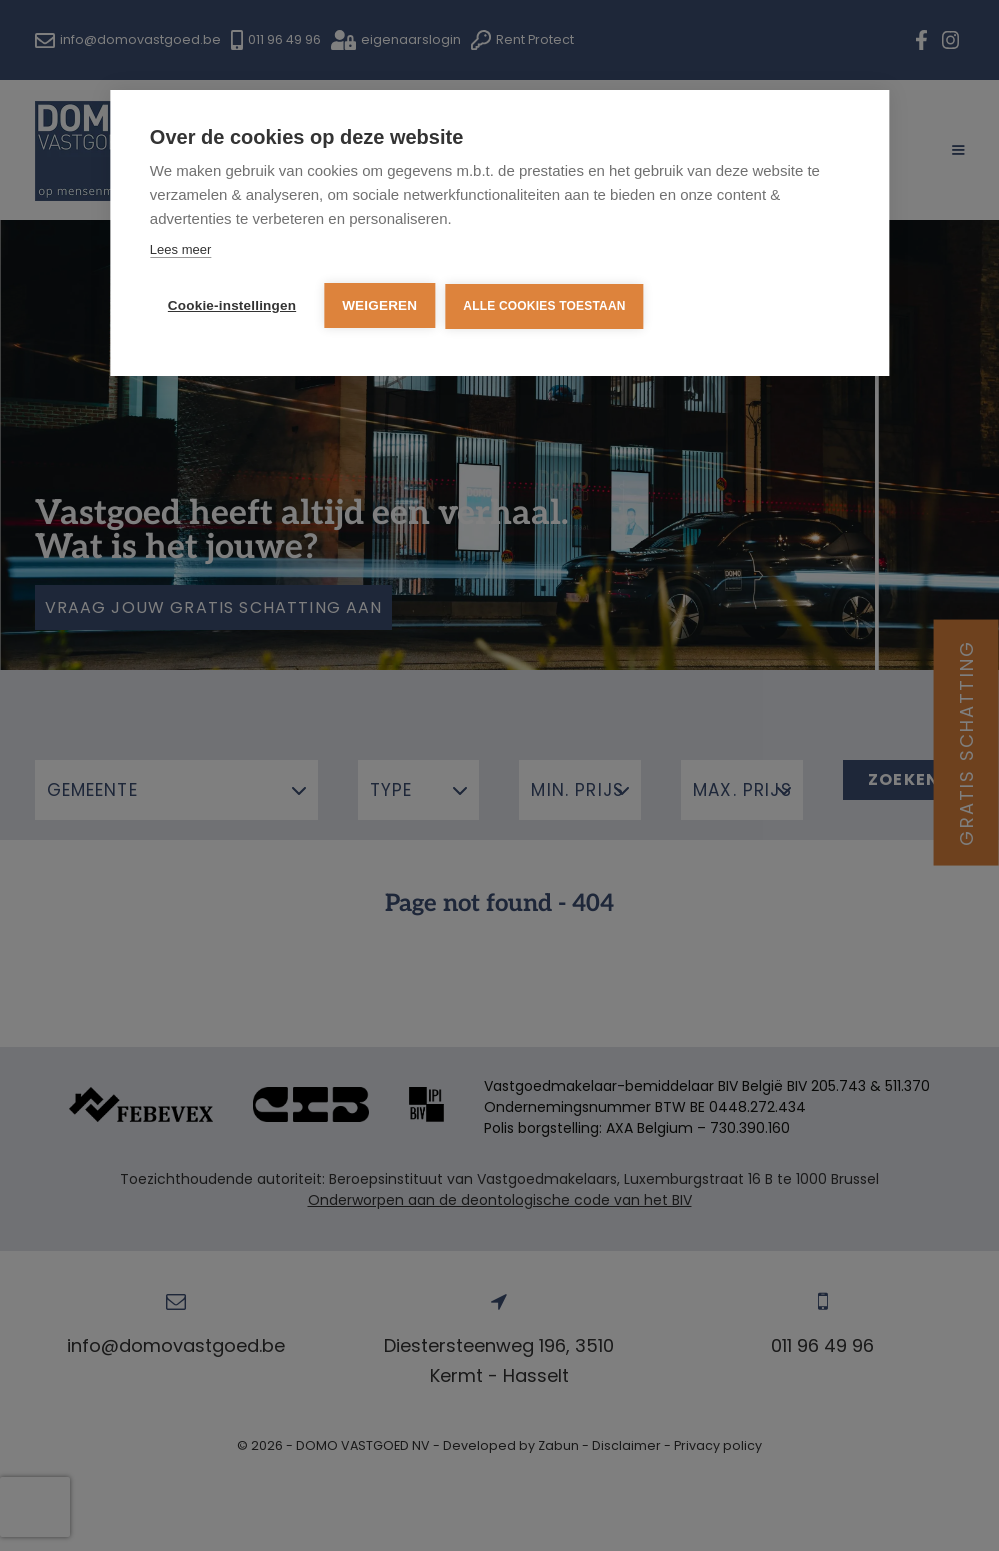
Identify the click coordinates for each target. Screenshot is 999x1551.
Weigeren (379, 305)
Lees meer (180, 249)
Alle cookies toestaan (544, 306)
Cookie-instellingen (232, 305)
